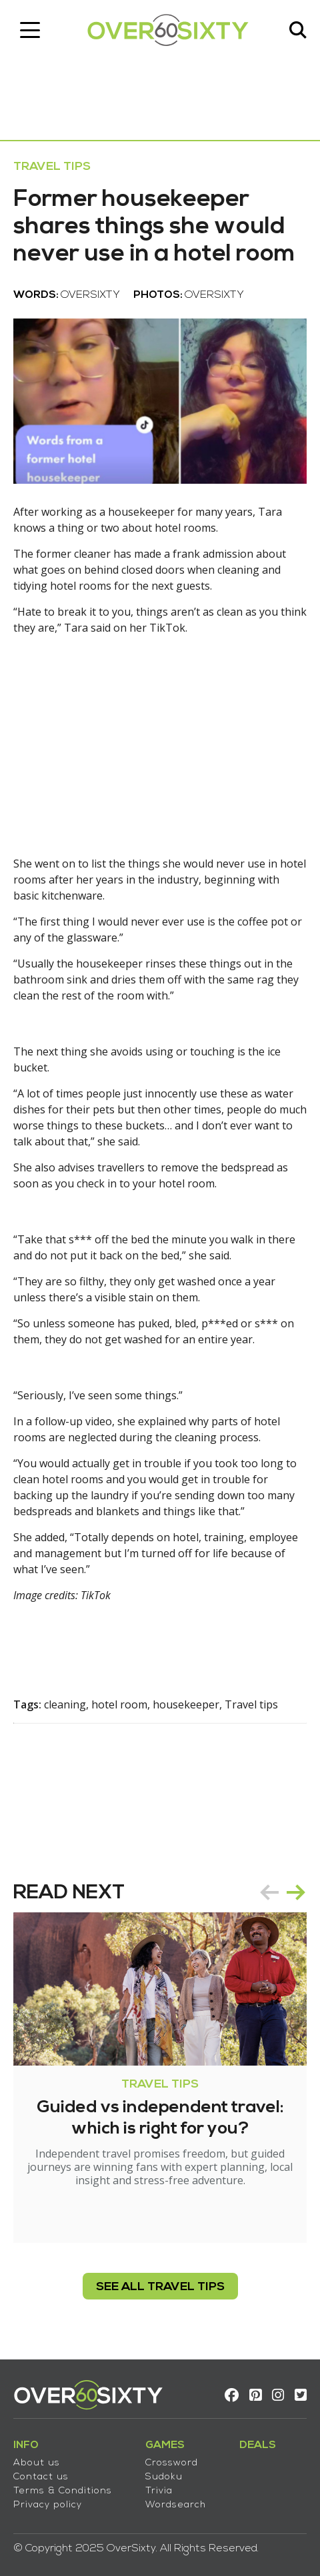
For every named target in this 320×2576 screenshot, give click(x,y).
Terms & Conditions (62, 2491)
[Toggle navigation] (30, 30)
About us (36, 2463)
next (296, 1892)
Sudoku (164, 2477)
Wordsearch (175, 2505)
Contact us (41, 2477)
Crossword (171, 2463)
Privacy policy (47, 2505)
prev (269, 1892)
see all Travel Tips (160, 2287)
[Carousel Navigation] (283, 1892)
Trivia (159, 2491)
